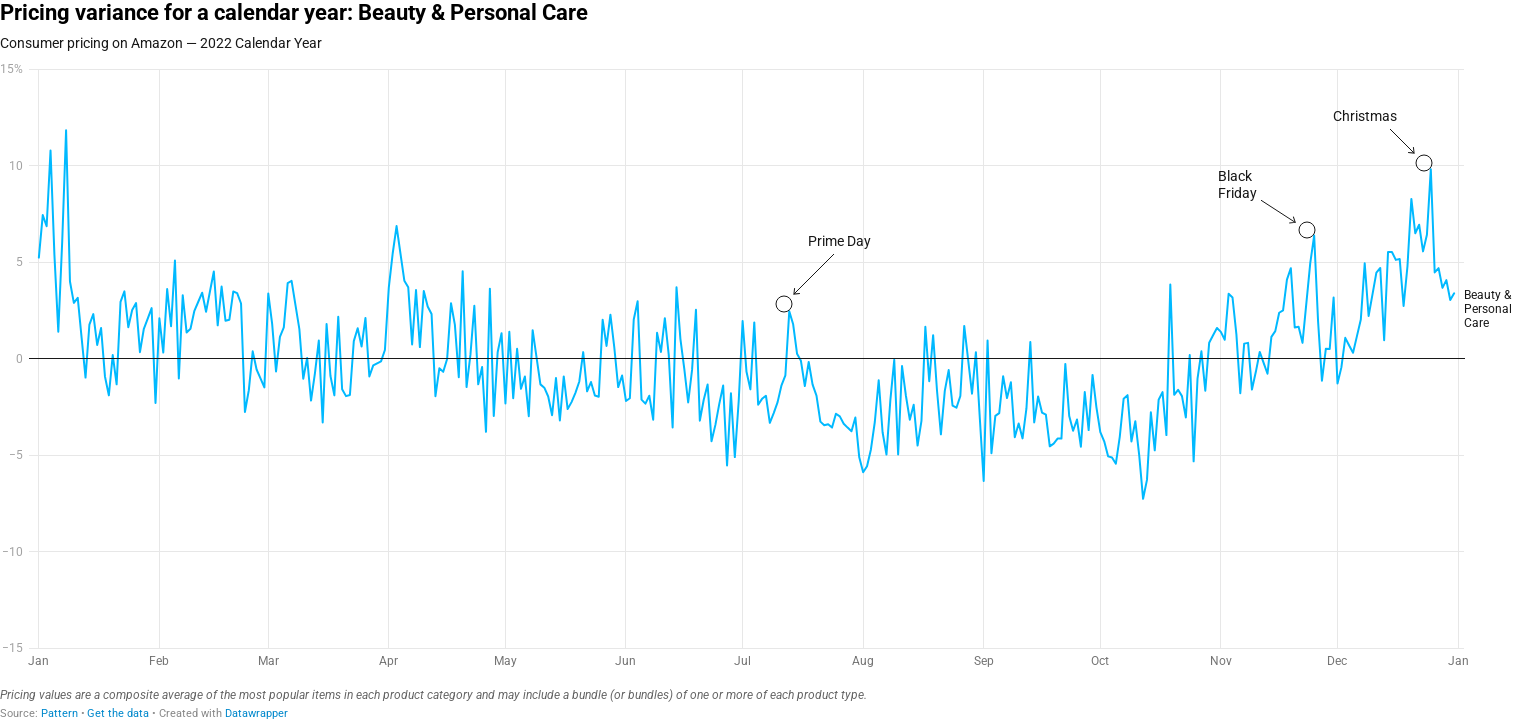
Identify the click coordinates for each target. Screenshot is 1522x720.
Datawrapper (256, 713)
